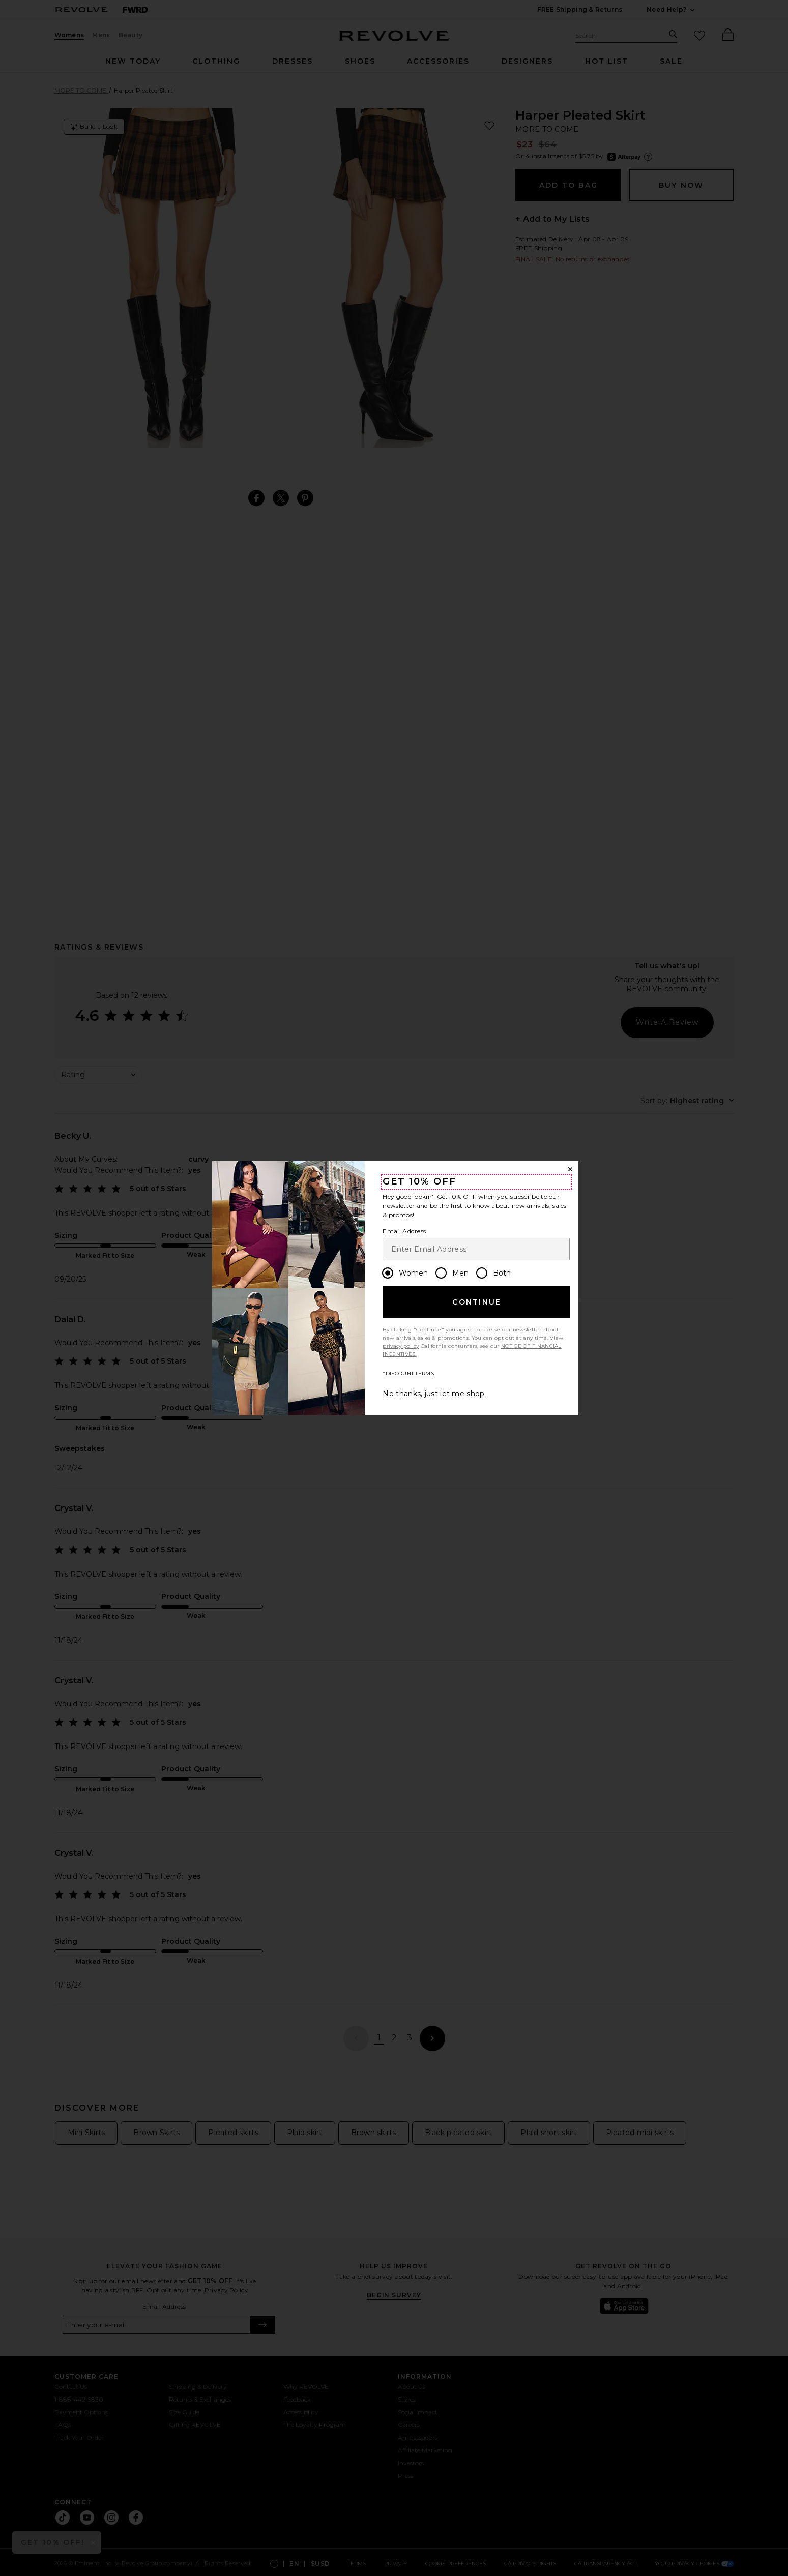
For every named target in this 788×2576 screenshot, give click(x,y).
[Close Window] (570, 1169)
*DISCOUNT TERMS (408, 1373)
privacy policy (401, 1346)
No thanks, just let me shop (433, 1393)
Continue (476, 1302)
